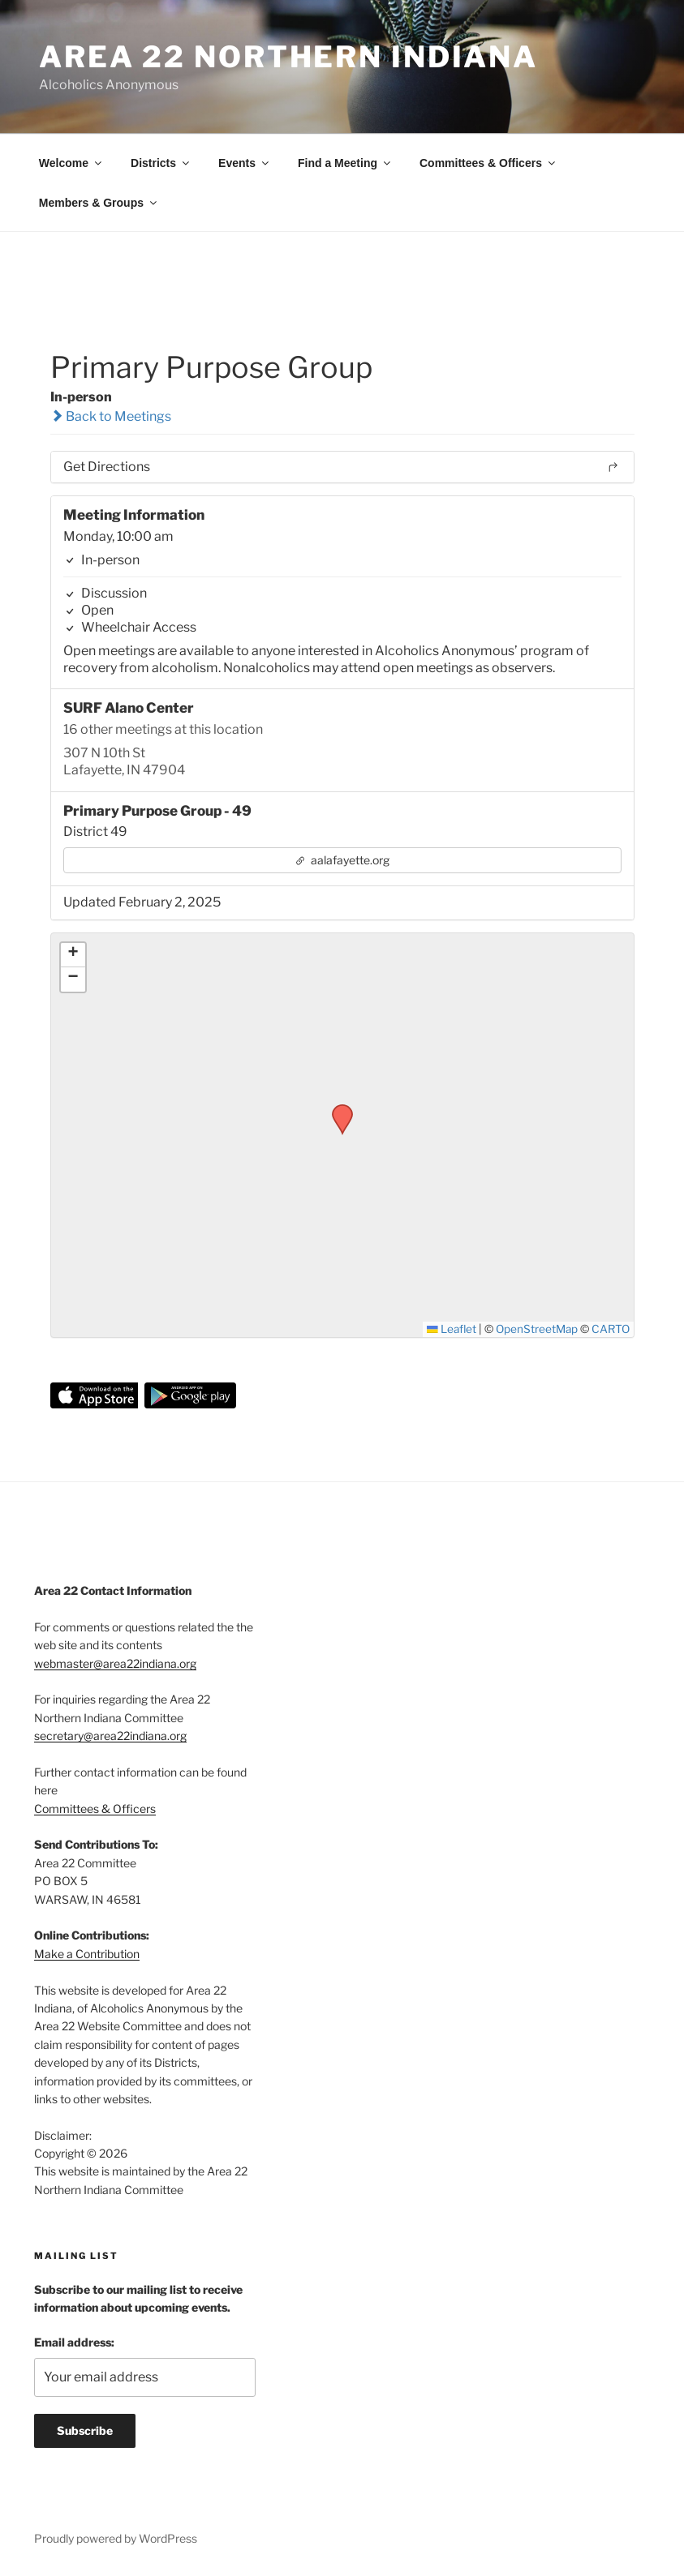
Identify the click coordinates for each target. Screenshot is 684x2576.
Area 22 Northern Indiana (288, 57)
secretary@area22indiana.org (110, 1735)
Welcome (71, 162)
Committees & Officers (488, 162)
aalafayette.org (342, 860)
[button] (337, 1109)
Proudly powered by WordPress (115, 2538)
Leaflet (451, 1328)
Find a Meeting (345, 162)
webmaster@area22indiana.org (115, 1663)
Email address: (74, 2342)
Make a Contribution (87, 1954)
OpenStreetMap (537, 1328)
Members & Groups (99, 202)
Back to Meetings (110, 416)
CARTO (611, 1328)
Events (244, 162)
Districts (161, 162)
